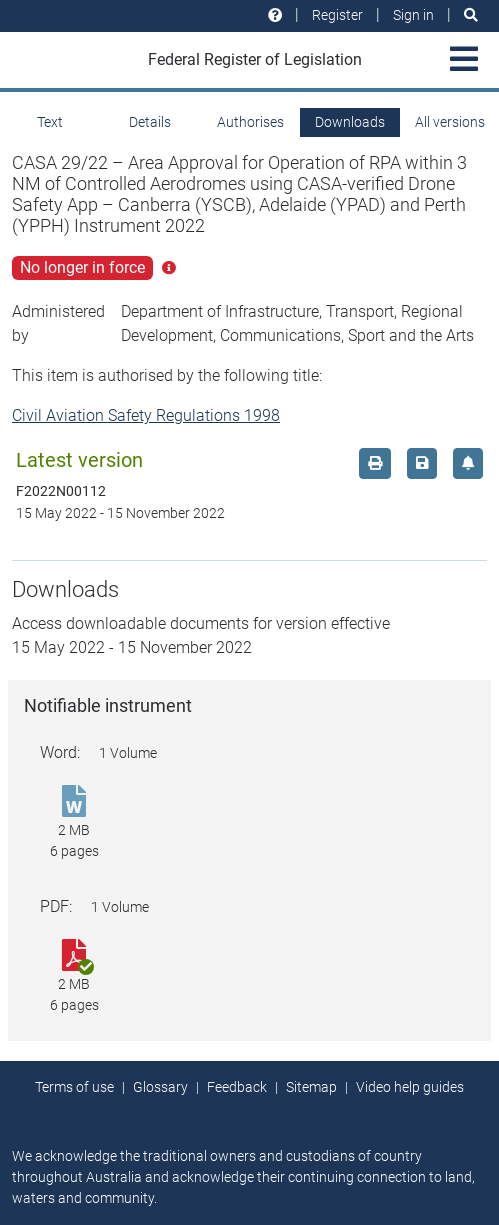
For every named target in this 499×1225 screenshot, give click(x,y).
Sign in (413, 15)
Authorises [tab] (250, 122)
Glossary (160, 1087)
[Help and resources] (275, 15)
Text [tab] (50, 122)
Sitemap (311, 1087)
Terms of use (74, 1087)
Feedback (237, 1087)
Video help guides (410, 1087)
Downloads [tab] (350, 122)
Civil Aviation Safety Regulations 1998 (146, 415)
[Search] (471, 15)
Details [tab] (150, 122)
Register (337, 15)
